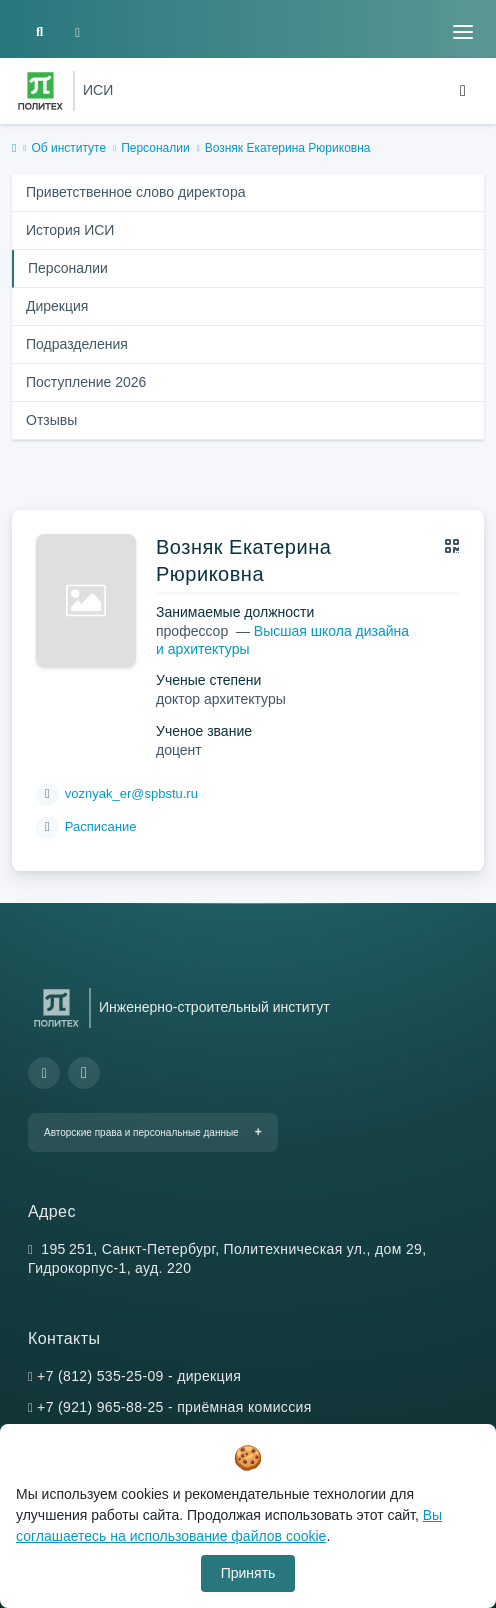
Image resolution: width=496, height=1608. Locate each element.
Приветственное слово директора (135, 192)
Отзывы (51, 420)
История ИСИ (70, 230)
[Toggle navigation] (463, 32)
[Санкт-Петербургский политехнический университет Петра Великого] (40, 91)
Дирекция (57, 306)
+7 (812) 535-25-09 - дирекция (139, 1376)
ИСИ (98, 90)
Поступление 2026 (86, 382)
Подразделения (77, 344)
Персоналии (155, 148)
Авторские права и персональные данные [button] (141, 1132)
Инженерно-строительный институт (214, 1007)
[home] (14, 149)
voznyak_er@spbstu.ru (131, 793)
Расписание (101, 826)
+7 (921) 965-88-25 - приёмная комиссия (174, 1407)
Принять (248, 1573)
